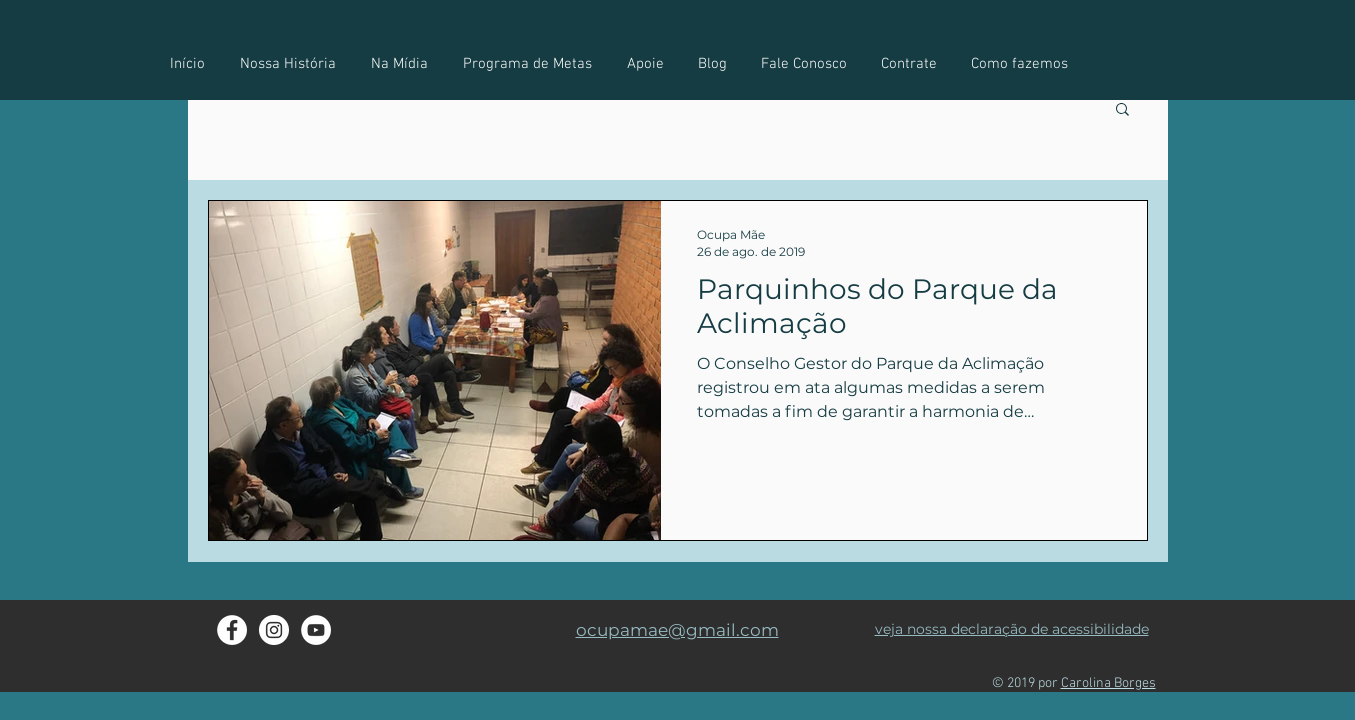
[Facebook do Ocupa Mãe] (232, 630)
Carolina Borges (1108, 683)
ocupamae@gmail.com (677, 630)
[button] (1019, 64)
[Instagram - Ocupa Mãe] (274, 630)
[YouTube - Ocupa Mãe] (316, 630)
